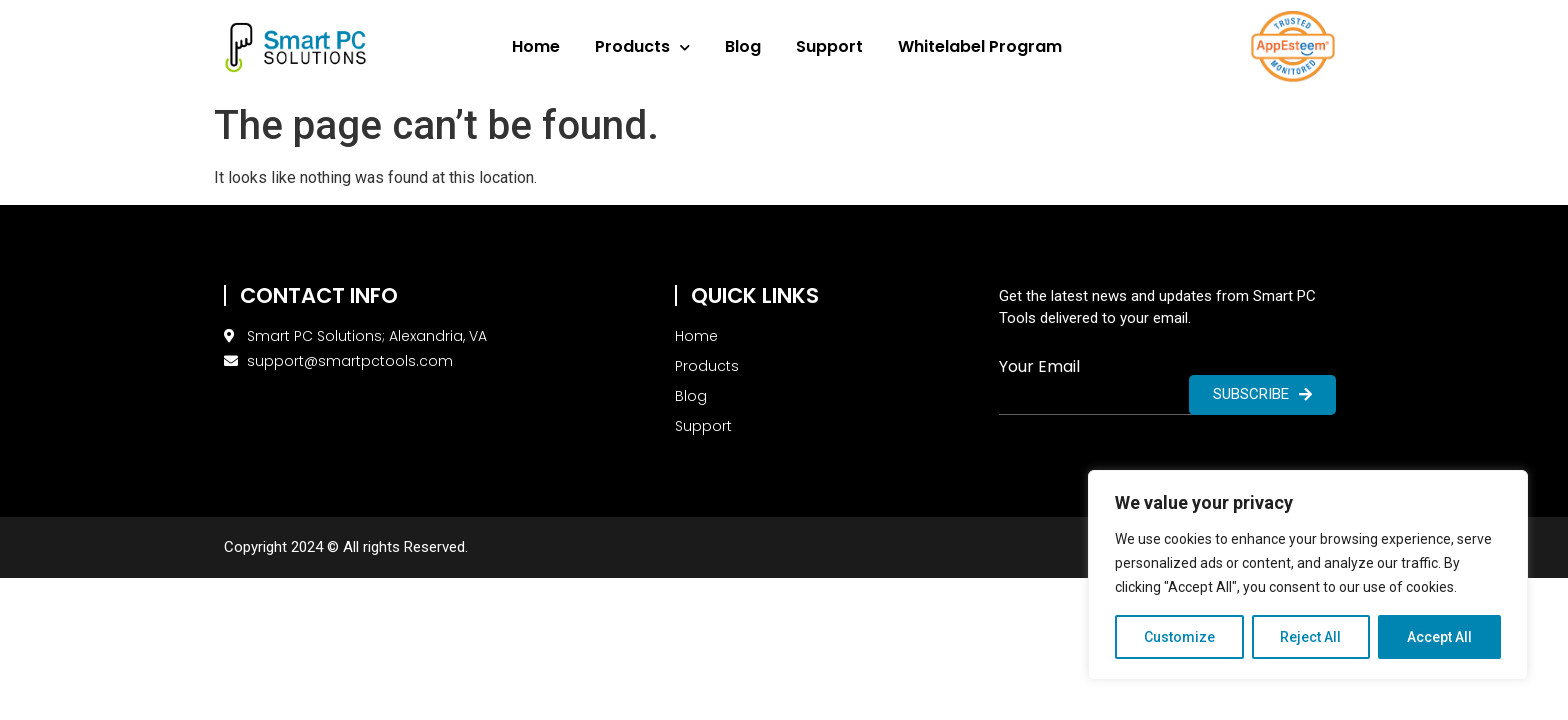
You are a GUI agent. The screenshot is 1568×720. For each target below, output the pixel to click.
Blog (743, 46)
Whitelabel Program (980, 46)
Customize (1179, 637)
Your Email (1039, 367)
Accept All (1439, 637)
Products (642, 47)
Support (829, 46)
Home (536, 46)
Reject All (1311, 637)
